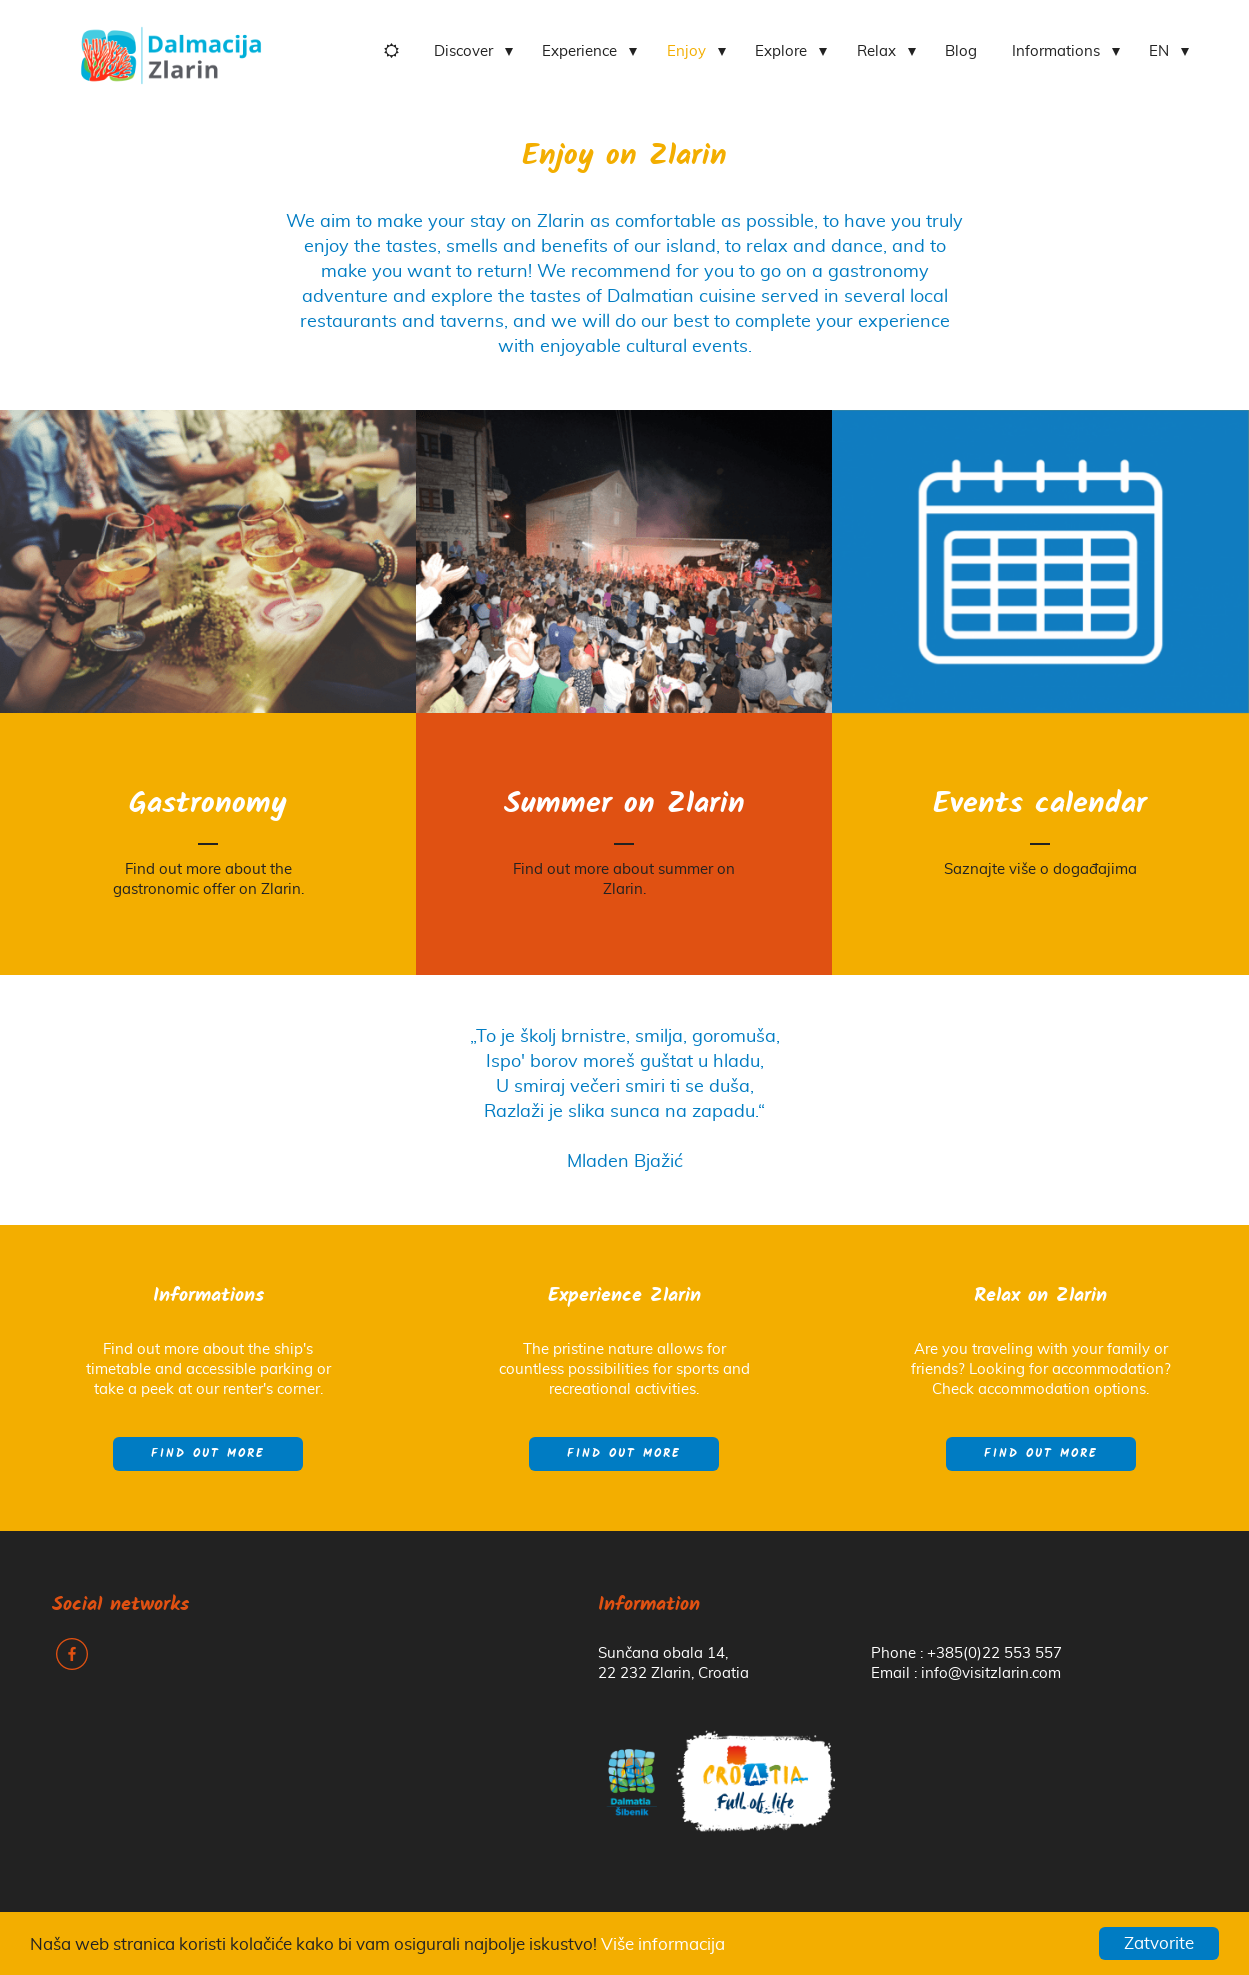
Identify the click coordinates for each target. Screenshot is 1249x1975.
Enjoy (686, 51)
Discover (463, 51)
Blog (961, 51)
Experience (579, 51)
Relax (876, 51)
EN (1159, 51)
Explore (781, 51)
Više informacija (663, 1944)
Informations (1056, 51)
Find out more (208, 1454)
